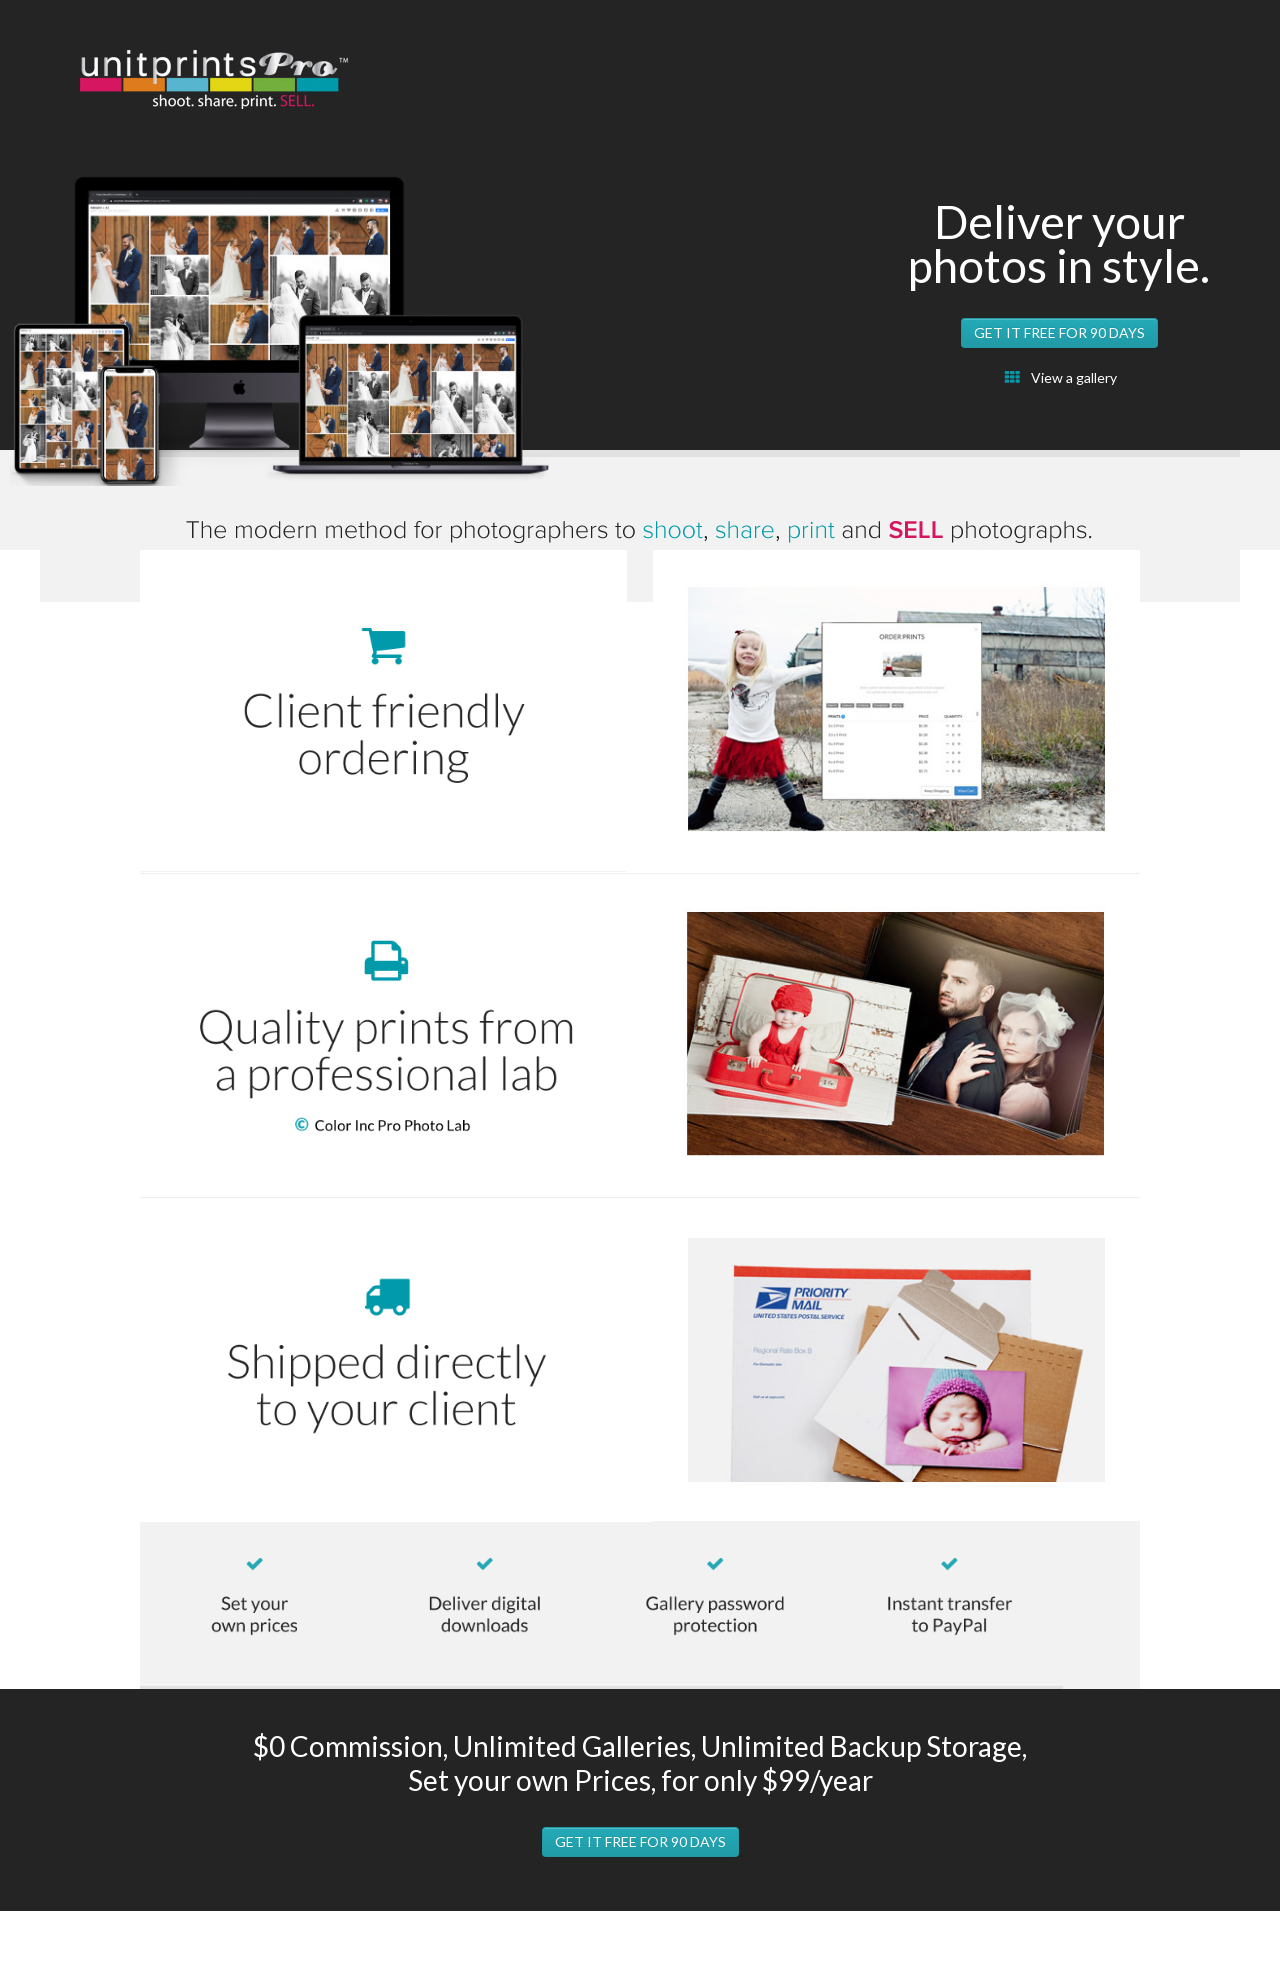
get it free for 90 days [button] (1059, 332)
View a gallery (1074, 377)
